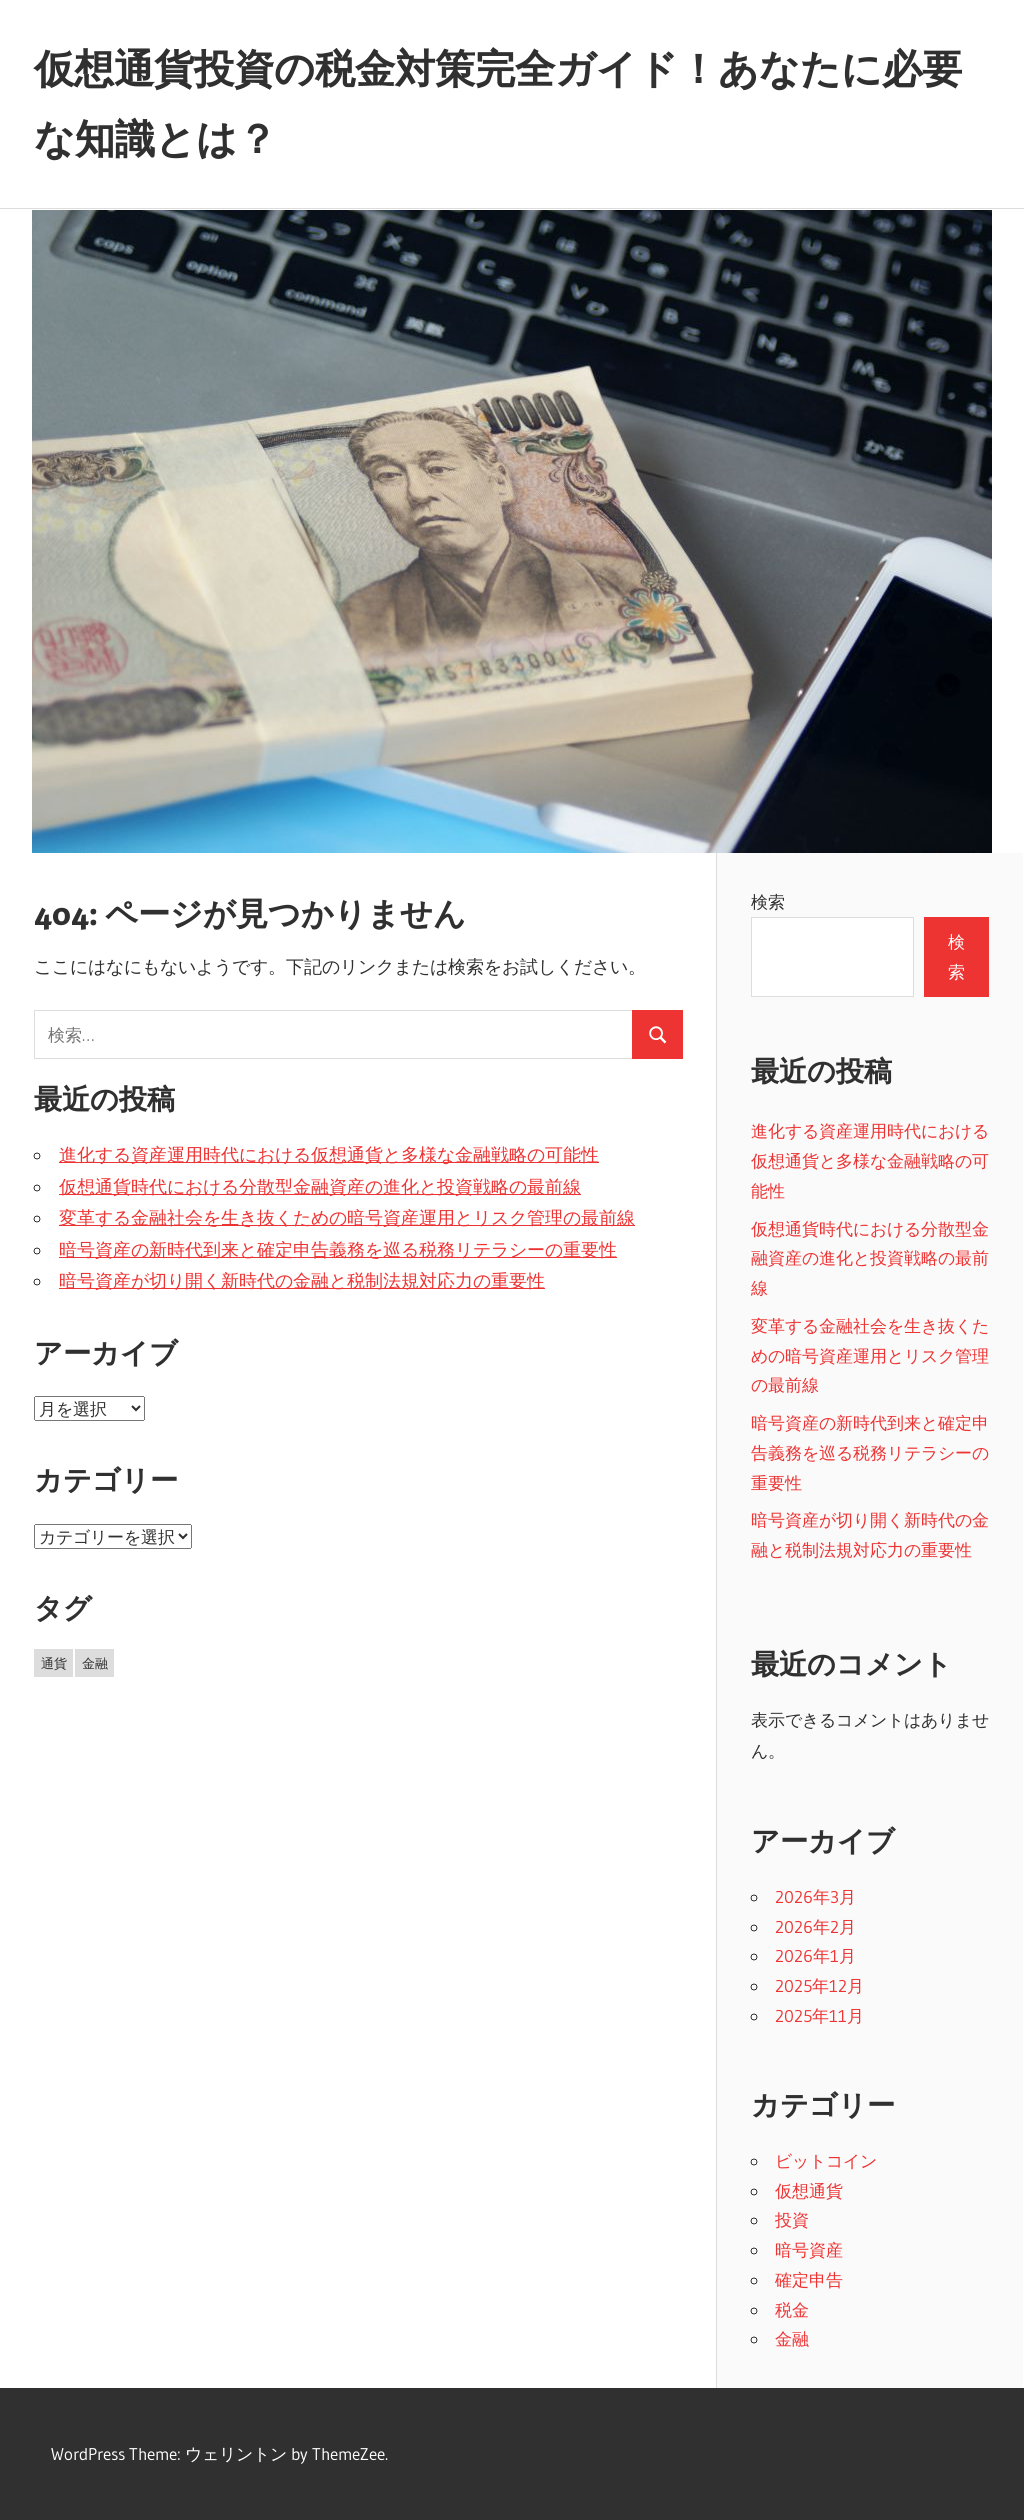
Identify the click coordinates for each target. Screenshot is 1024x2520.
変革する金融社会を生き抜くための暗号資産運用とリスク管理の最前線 (347, 1218)
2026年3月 (815, 1896)
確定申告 (809, 2279)
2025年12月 (819, 1985)
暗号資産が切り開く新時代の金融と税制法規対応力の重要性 (302, 1281)
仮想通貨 (809, 2190)
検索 (768, 901)
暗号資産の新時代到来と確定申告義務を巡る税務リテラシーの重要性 (338, 1250)
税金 (792, 2309)
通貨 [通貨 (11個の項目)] (54, 1663)
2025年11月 (819, 2015)
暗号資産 (809, 2249)
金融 (792, 2338)
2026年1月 (815, 1955)
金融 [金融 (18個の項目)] (95, 1663)
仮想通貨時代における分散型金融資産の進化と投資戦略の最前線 (320, 1187)
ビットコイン (826, 2160)
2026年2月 (815, 1926)
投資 (792, 2219)
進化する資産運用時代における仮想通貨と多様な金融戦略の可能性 (329, 1155)
